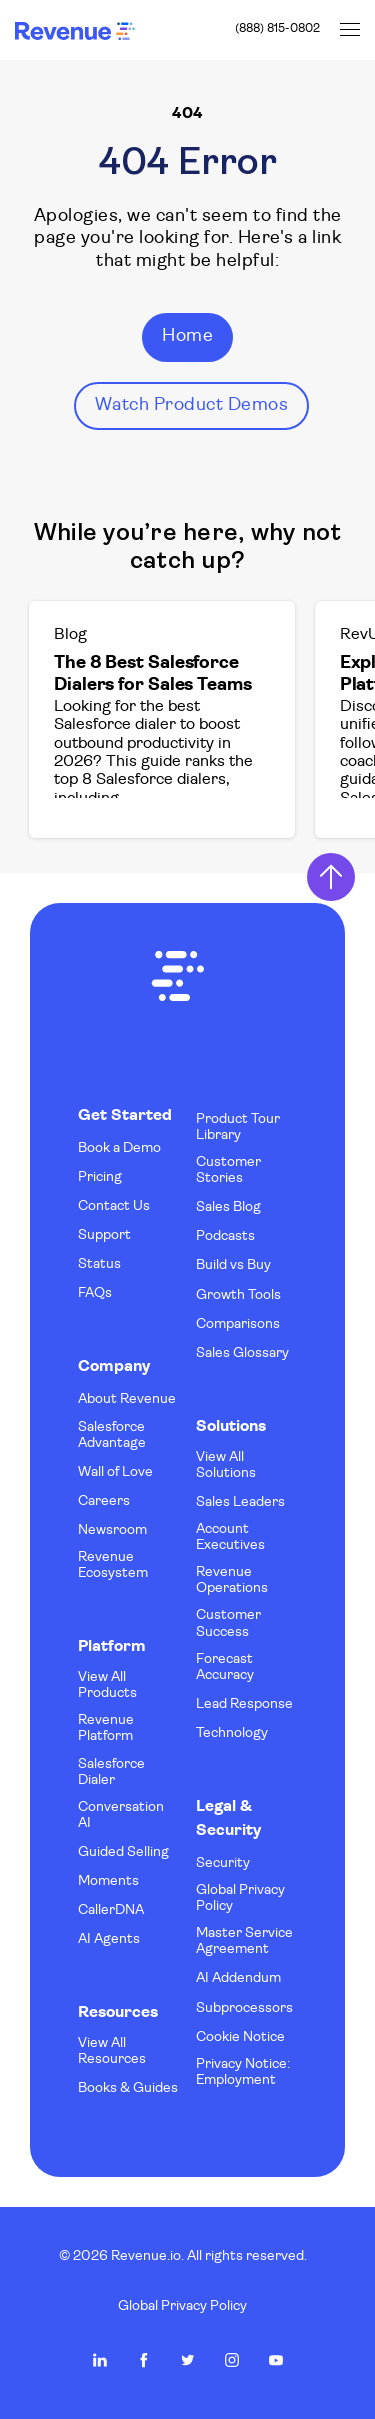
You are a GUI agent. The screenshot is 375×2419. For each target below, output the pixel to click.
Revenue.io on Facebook (144, 2360)
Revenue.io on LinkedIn (100, 2360)
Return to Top (331, 877)
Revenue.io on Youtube (276, 2360)
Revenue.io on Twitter (188, 2360)
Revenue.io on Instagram (232, 2360)
